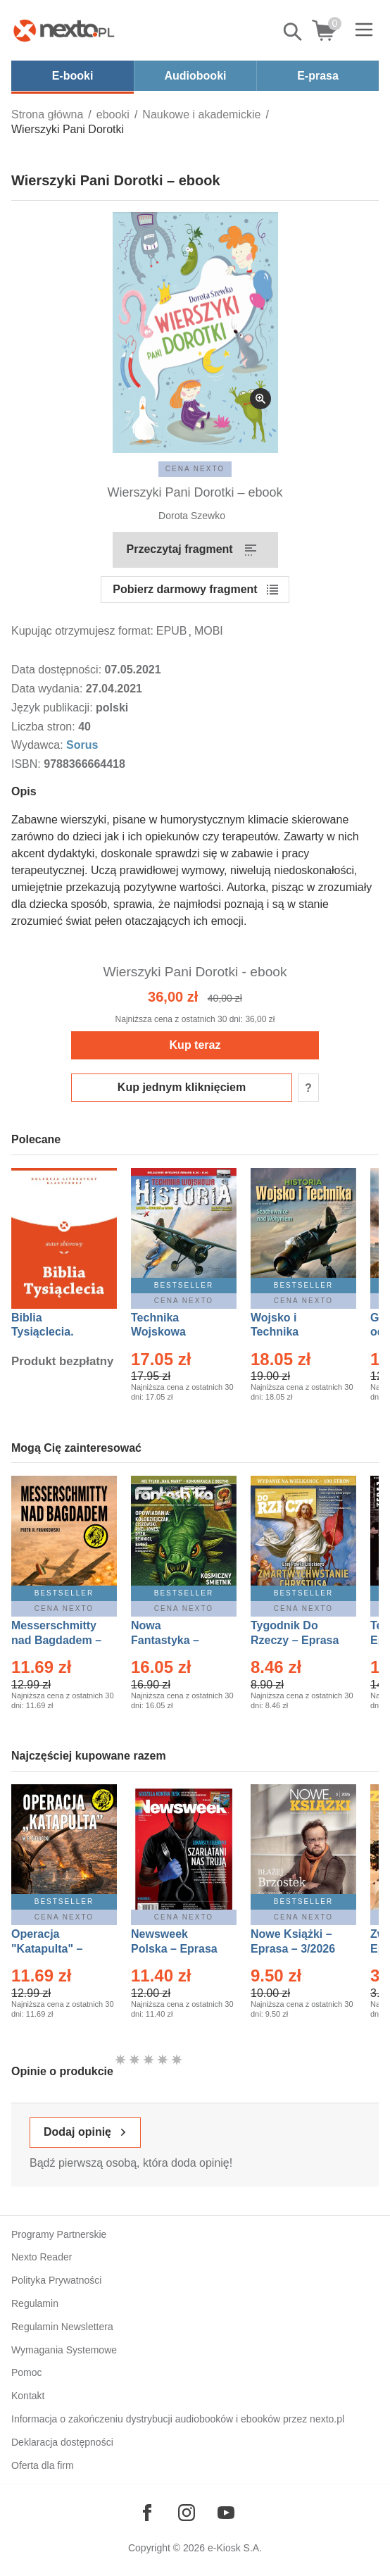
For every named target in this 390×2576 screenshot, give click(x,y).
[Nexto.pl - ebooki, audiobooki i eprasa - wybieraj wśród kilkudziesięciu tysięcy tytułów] (64, 30)
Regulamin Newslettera (62, 2326)
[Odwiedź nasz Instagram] (186, 2512)
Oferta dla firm (42, 2465)
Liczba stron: (44, 727)
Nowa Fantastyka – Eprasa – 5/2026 (173, 1640)
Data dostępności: (58, 670)
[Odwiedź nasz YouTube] (226, 2512)
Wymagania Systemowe (64, 2350)
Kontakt (27, 2395)
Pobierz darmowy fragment (185, 589)
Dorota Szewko (191, 515)
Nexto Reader (41, 2257)
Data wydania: (48, 689)
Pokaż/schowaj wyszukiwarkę (294, 31)
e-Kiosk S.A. (235, 2547)
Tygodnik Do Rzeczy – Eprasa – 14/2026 (295, 1640)
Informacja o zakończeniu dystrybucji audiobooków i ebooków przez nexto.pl (177, 2419)
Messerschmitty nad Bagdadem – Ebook (56, 1640)
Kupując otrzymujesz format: (82, 631)
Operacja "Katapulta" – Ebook (46, 1949)
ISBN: (27, 764)
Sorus (82, 745)
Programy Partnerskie (58, 2234)
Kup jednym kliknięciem (182, 1087)
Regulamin (34, 2303)
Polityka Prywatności (56, 2280)
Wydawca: (38, 745)
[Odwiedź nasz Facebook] (147, 2512)
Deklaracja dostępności (62, 2442)
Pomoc (26, 2372)
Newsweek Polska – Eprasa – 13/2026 (174, 1949)
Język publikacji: (53, 708)
